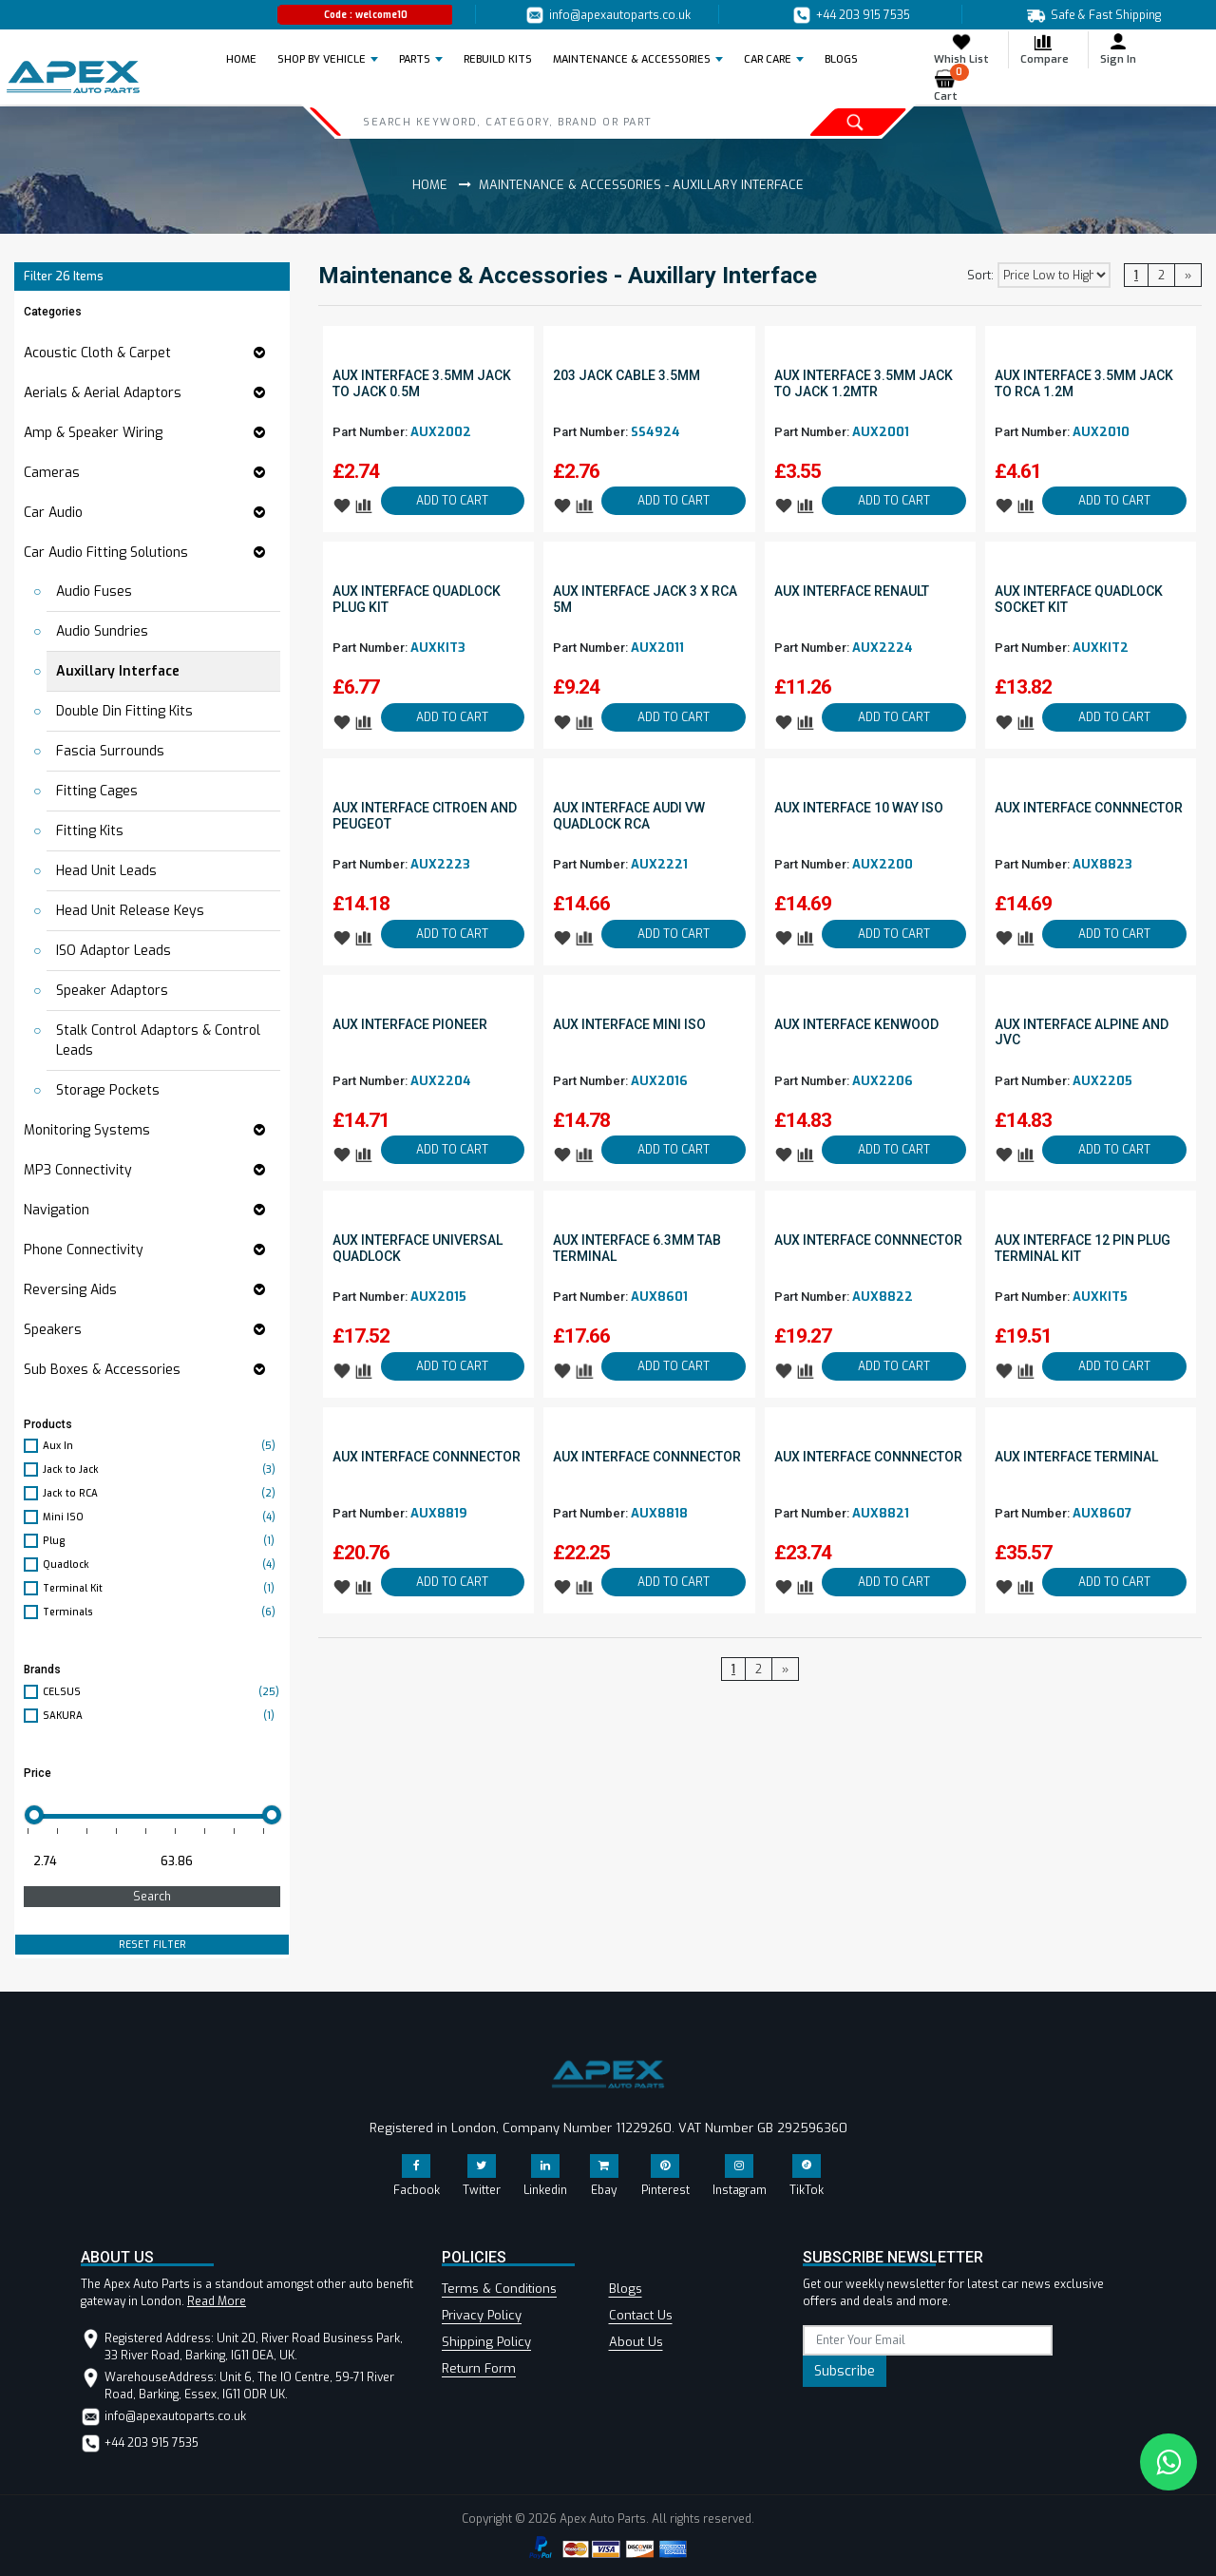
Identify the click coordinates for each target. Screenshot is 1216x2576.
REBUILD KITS (498, 59)
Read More (216, 2301)
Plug (161, 1541)
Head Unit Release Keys (130, 911)
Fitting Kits (90, 831)
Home (247, 59)
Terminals (161, 1612)
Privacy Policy (482, 2315)
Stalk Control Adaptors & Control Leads (158, 1040)
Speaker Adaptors (112, 991)
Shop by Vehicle (321, 59)
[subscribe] (928, 2340)
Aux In (161, 1446)
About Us (636, 2342)
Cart (951, 86)
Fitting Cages (97, 791)
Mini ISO (161, 1517)
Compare (1044, 49)
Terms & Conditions (499, 2288)
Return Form (479, 2368)
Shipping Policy (486, 2342)
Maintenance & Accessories (632, 59)
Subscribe (844, 2371)
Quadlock (161, 1564)
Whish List (961, 49)
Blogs (625, 2288)
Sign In (1118, 49)
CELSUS (161, 1692)
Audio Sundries (102, 631)
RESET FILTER (152, 1944)
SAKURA (161, 1715)
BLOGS (841, 59)
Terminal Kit (161, 1588)
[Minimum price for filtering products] (85, 1861)
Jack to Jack (161, 1469)
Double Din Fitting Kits (124, 711)
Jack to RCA (161, 1493)
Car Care (767, 59)
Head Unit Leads (106, 871)
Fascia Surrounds (110, 751)
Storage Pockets (108, 1090)
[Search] (536, 122)
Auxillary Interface (118, 671)
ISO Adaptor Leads (113, 951)
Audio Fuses (94, 591)
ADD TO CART (452, 500)
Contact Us (641, 2315)
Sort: (980, 275)
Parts (414, 59)
